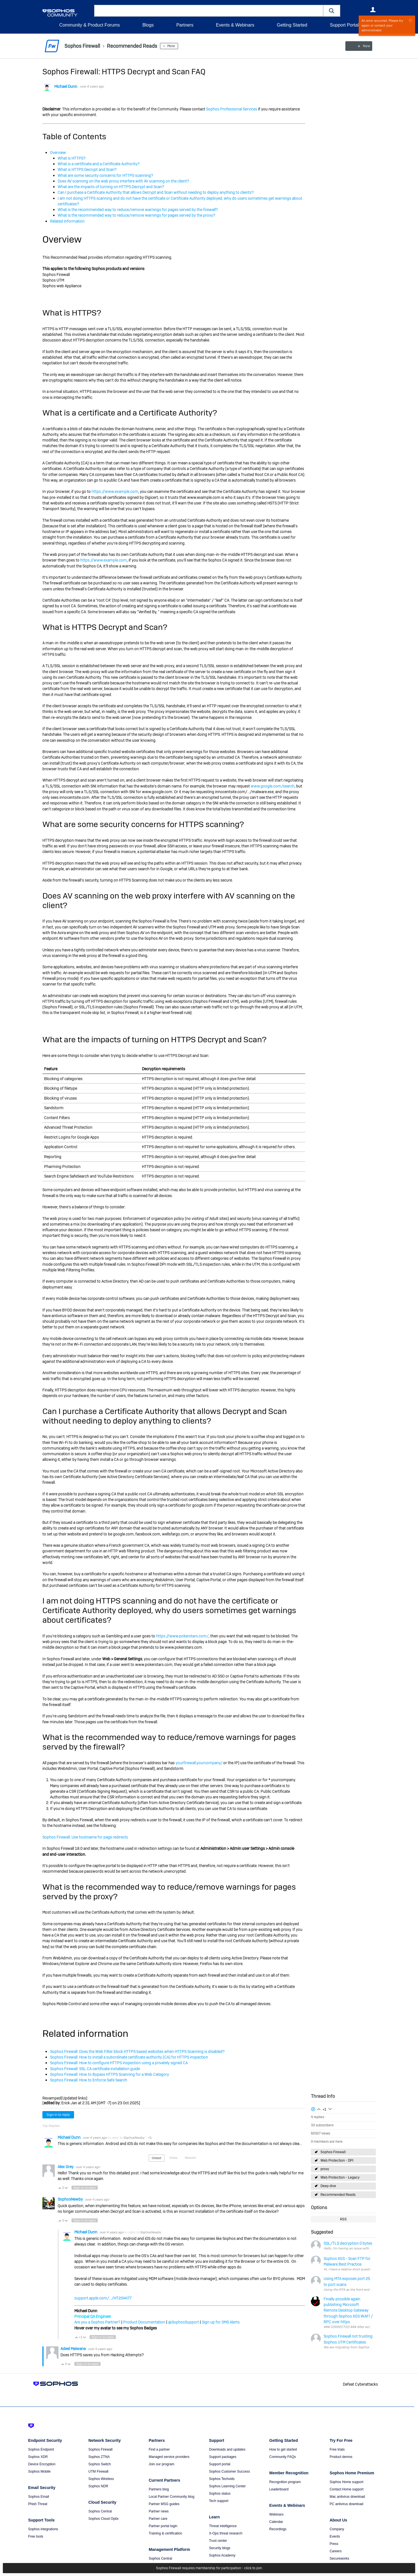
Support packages (222, 2457)
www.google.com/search (272, 786)
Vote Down (66, 2188)
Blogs (148, 25)
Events (335, 2536)
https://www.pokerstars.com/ (182, 1636)
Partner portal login (163, 2526)
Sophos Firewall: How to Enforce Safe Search (88, 2080)
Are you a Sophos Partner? (97, 2322)
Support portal (219, 2464)
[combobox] (208, 10)
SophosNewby (133, 2138)
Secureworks (339, 2558)
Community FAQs (282, 2457)
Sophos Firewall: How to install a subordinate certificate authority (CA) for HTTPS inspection (129, 2057)
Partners (184, 25)
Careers (336, 2551)
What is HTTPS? (72, 158)
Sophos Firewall (333, 2152)
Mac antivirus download (347, 2497)
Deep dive (328, 2186)
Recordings (278, 2529)
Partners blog (159, 2489)
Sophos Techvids (222, 2479)
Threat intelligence (223, 2526)
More (171, 46)
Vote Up (60, 2188)
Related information (67, 221)
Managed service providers (169, 2457)
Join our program (161, 2464)
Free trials (337, 2449)
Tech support (218, 2501)
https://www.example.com (115, 491)
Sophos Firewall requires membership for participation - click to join (209, 2568)
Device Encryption (42, 2464)
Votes (173, 2158)
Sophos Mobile (39, 2471)
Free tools (35, 2536)
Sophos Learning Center (227, 2486)
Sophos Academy (222, 2555)
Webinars (276, 2514)
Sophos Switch (99, 2464)
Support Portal (344, 25)
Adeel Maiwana (73, 2348)
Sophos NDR (98, 2486)
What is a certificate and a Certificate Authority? (99, 163)
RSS (343, 2219)
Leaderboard (279, 2489)
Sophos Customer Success (229, 2471)
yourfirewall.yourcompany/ (199, 1762)
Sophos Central (100, 2511)
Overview (58, 152)
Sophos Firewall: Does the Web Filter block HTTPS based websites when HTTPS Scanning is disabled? (137, 2051)
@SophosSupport (183, 2322)
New (362, 46)
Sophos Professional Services (231, 109)
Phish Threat (37, 2504)
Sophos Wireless (101, 2479)
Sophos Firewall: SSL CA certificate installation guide (95, 2068)
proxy (324, 2169)
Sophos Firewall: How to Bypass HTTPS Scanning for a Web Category (109, 2074)
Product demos (341, 2457)
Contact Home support (346, 2489)
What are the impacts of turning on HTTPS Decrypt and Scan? (111, 186)
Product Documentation (144, 2322)
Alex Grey (66, 2166)
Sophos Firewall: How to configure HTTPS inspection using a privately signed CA (119, 2062)
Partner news (159, 2511)
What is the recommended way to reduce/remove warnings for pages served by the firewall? (138, 209)
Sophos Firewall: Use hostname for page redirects (85, 1837)
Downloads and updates (227, 2449)
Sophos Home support (346, 2482)
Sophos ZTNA (99, 2457)
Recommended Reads (338, 2194)
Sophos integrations (43, 2529)
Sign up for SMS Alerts (221, 2322)
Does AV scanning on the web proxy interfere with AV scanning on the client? (123, 181)
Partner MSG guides (164, 2504)
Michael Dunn (65, 86)
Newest (190, 2158)
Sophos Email (38, 2497)
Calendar (276, 2522)
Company (337, 2529)
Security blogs (219, 2548)
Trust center (218, 2541)
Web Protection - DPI (336, 2160)
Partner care (158, 2519)
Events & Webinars (235, 25)
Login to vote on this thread (319, 2108)
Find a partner (159, 2449)
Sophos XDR (38, 2457)
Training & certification (165, 2533)
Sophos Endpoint (41, 2449)
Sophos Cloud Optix (103, 2519)
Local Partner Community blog (171, 2497)
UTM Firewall (98, 2471)
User (373, 9)
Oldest (156, 2158)
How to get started (283, 2449)
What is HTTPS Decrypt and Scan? (87, 169)
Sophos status (219, 2494)
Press (334, 2544)
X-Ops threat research (225, 2533)
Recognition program (285, 2482)
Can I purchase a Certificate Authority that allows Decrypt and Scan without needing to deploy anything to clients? (156, 192)
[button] (331, 10)
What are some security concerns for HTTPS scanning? (105, 175)
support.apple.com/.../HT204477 (102, 2298)
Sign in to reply (58, 2114)
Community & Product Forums (89, 25)
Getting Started (292, 25)
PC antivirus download (346, 2504)
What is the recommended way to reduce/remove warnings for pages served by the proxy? (136, 215)
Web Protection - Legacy (339, 2177)
